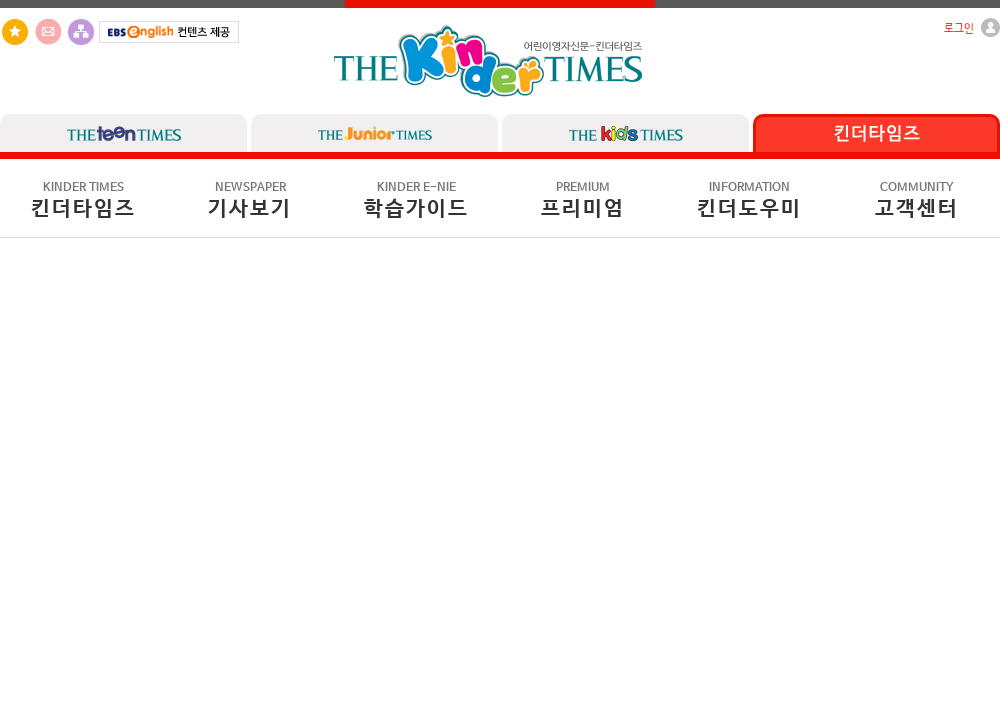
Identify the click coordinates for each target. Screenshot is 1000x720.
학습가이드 (416, 201)
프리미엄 (583, 201)
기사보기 (250, 201)
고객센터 (917, 201)
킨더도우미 (749, 201)
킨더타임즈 (83, 201)
